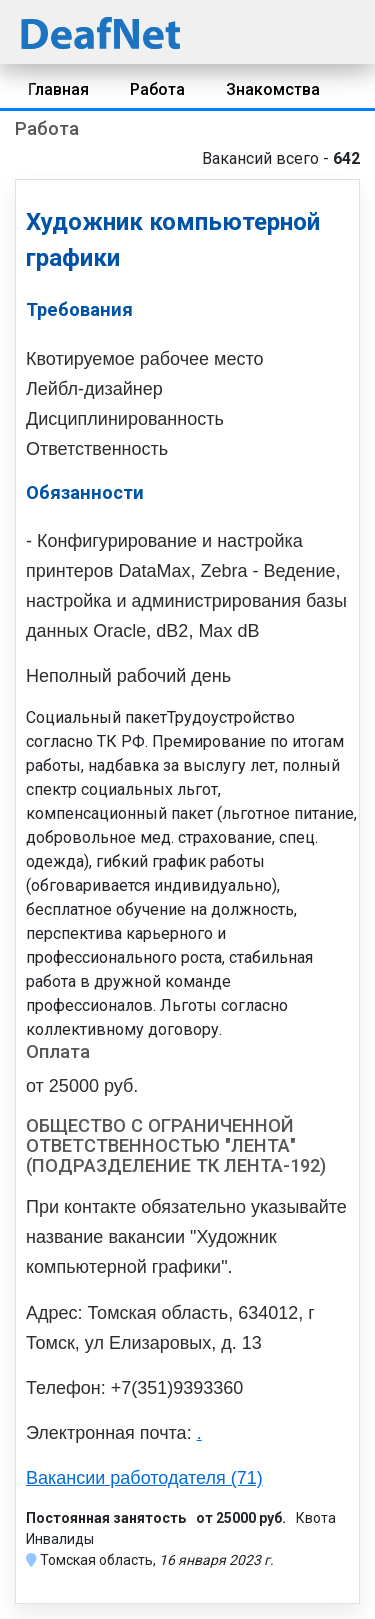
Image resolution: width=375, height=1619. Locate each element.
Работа (157, 89)
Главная (58, 89)
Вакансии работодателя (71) (144, 1478)
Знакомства (273, 89)
